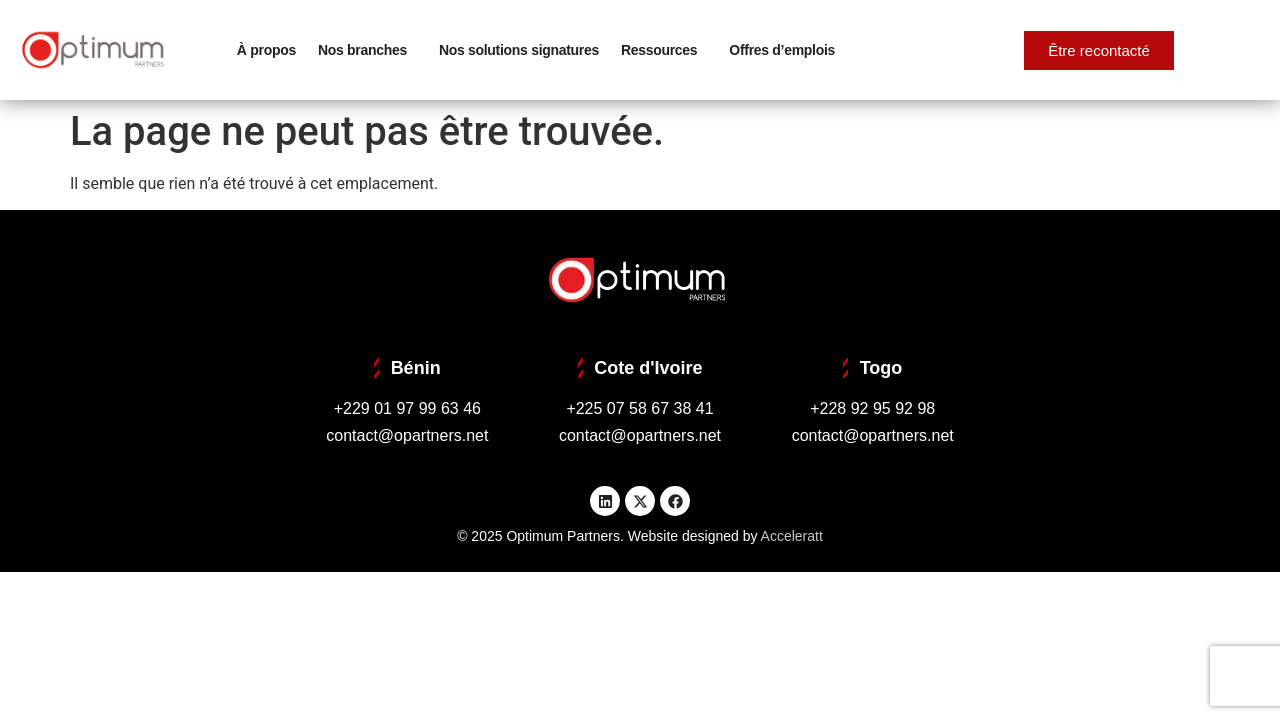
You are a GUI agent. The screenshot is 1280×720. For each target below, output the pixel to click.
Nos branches (367, 50)
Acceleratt (792, 536)
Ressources (664, 50)
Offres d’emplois (782, 50)
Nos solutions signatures (519, 50)
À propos (266, 50)
